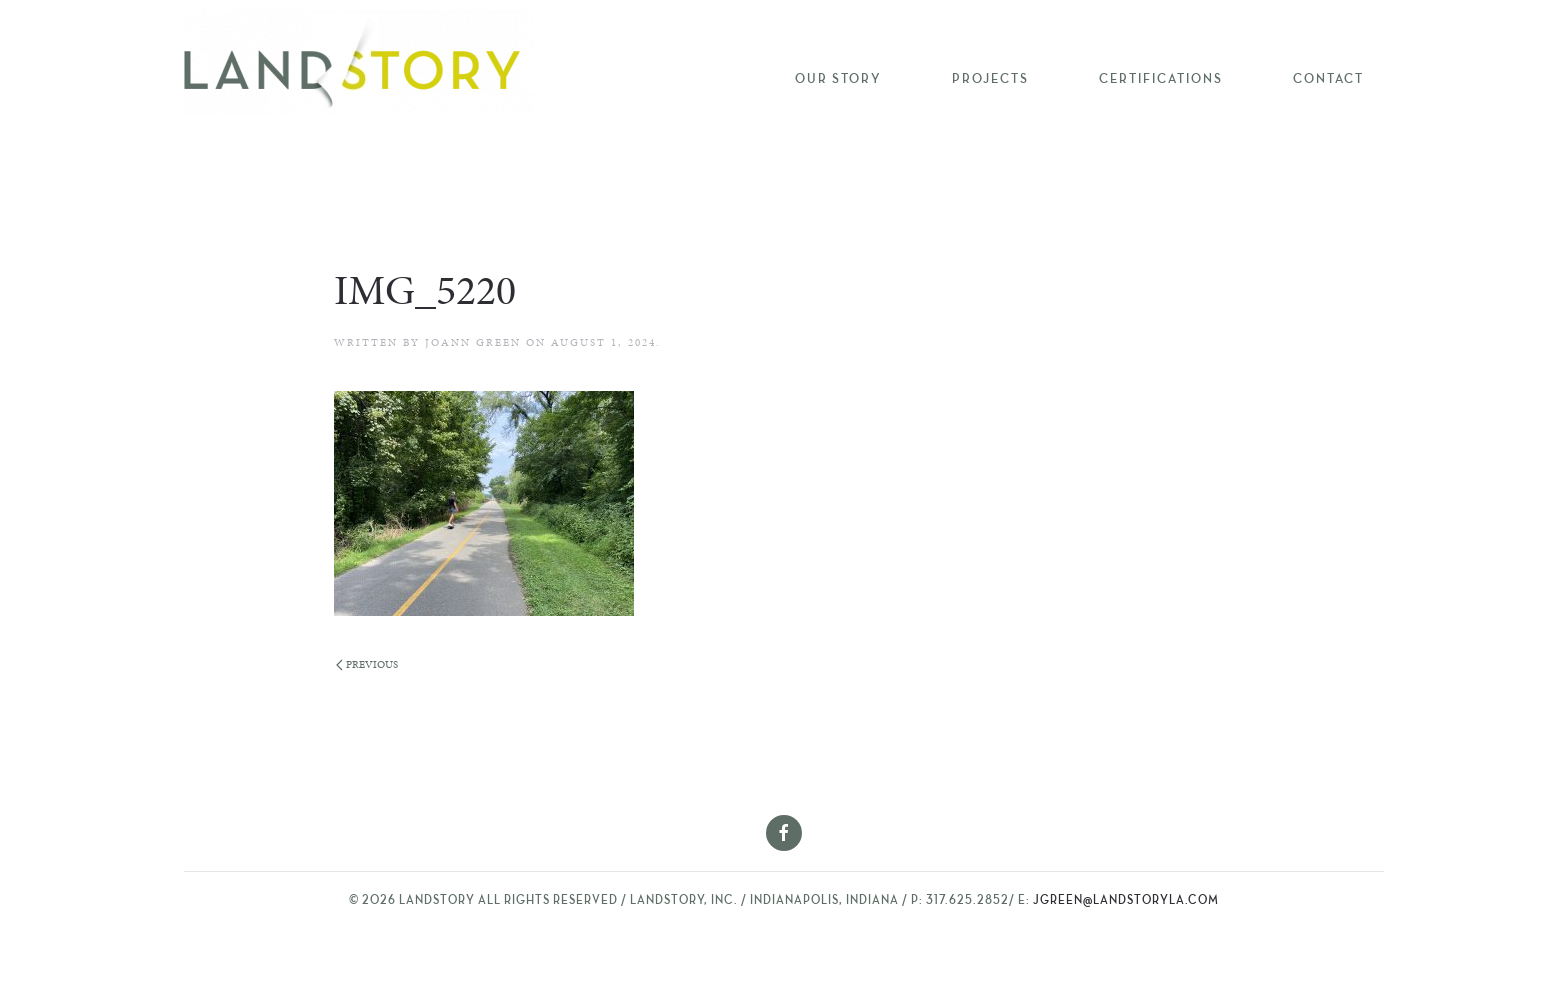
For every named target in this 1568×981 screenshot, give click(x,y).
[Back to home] (359, 63)
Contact (1328, 79)
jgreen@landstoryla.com (1126, 901)
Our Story (838, 79)
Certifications (1161, 79)
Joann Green (473, 342)
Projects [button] (990, 79)
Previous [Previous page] (367, 664)
